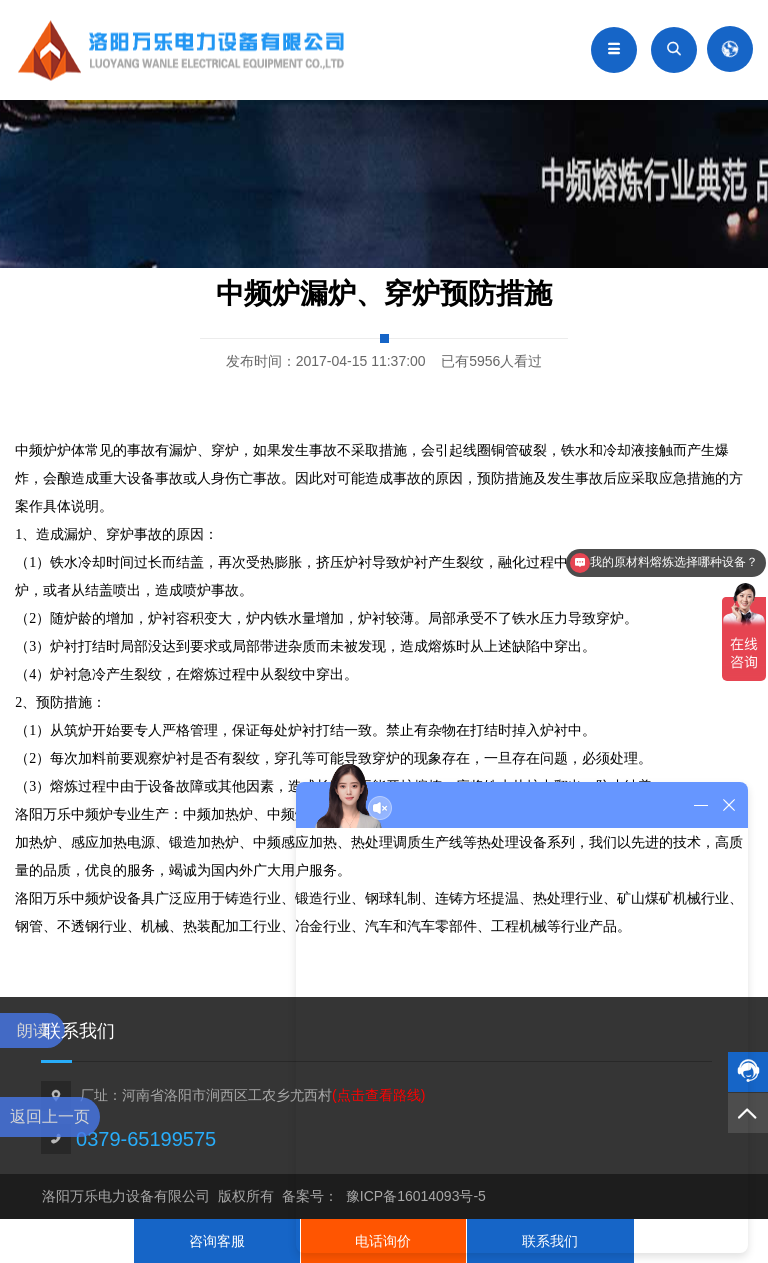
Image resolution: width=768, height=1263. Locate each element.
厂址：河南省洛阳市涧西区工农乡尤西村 (252, 1095)
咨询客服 (217, 1241)
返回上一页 (50, 1116)
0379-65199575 (146, 1139)
